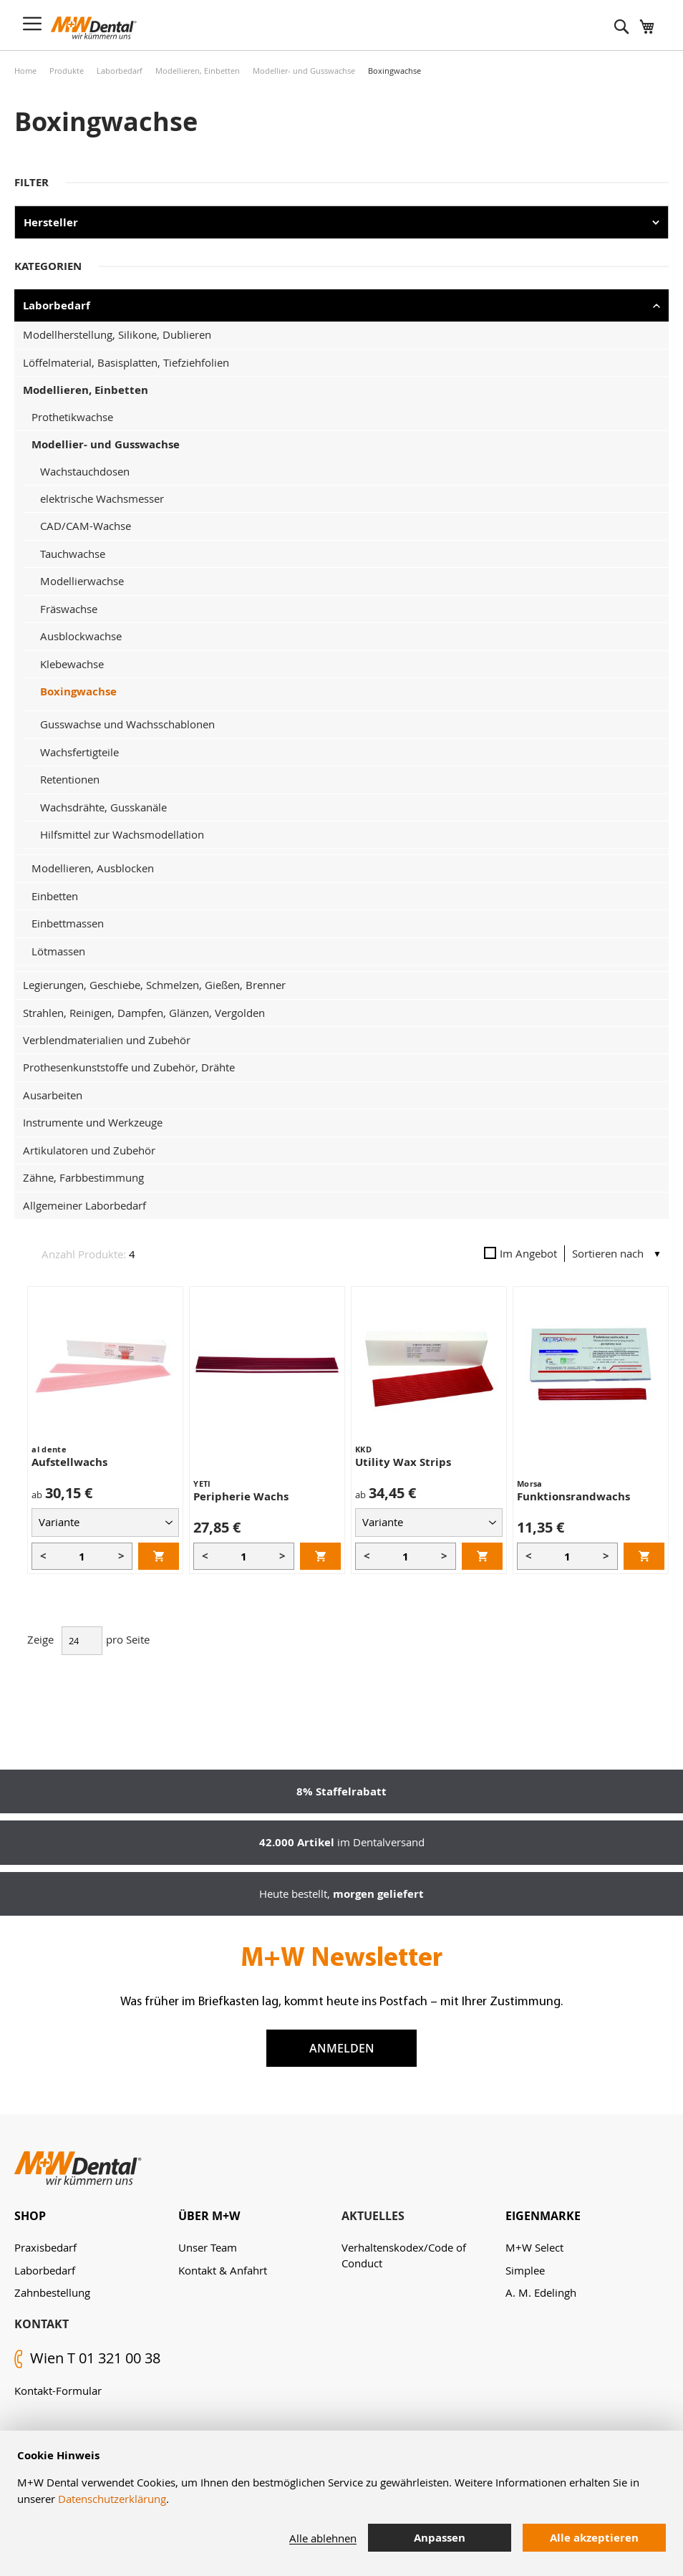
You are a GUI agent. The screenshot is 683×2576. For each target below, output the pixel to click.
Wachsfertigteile (79, 752)
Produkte (66, 70)
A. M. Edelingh (540, 2292)
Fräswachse (68, 609)
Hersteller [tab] (51, 222)
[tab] (96, 2216)
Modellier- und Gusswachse (304, 70)
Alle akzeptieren (594, 2537)
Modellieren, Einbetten (197, 70)
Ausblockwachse (81, 636)
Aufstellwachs (69, 1462)
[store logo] (94, 28)
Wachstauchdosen (85, 471)
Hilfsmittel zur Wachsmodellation (122, 834)
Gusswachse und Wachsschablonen (127, 724)
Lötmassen (58, 951)
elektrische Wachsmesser (102, 498)
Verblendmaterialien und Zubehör (106, 1040)
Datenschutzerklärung (112, 2498)
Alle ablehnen (323, 2538)
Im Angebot (520, 1253)
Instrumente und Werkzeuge (93, 1122)
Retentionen (70, 779)
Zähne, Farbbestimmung (83, 1177)
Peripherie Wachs (241, 1496)
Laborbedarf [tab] (56, 305)
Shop (30, 2216)
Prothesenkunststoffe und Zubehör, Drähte (129, 1067)
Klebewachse (72, 664)
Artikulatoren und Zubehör (89, 1150)
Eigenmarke (543, 2216)
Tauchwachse (72, 553)
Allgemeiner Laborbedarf (84, 1205)
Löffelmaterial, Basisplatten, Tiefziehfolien (126, 362)
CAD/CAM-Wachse (85, 525)
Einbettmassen (68, 923)
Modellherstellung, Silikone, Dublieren (117, 334)
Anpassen (439, 2537)
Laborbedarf (119, 70)
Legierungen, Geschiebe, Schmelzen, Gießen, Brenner (154, 985)
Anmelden (341, 2048)
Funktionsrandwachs (573, 1496)
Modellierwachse (82, 581)
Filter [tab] (31, 182)
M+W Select (534, 2247)
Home (25, 70)
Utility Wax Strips (403, 1462)
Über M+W (209, 2216)
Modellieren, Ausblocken (93, 868)
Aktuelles (373, 2216)
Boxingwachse (78, 691)
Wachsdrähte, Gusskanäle (103, 807)
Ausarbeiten (52, 1095)
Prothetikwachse (72, 417)
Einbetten (55, 896)
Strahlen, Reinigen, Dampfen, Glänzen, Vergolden (144, 1012)
